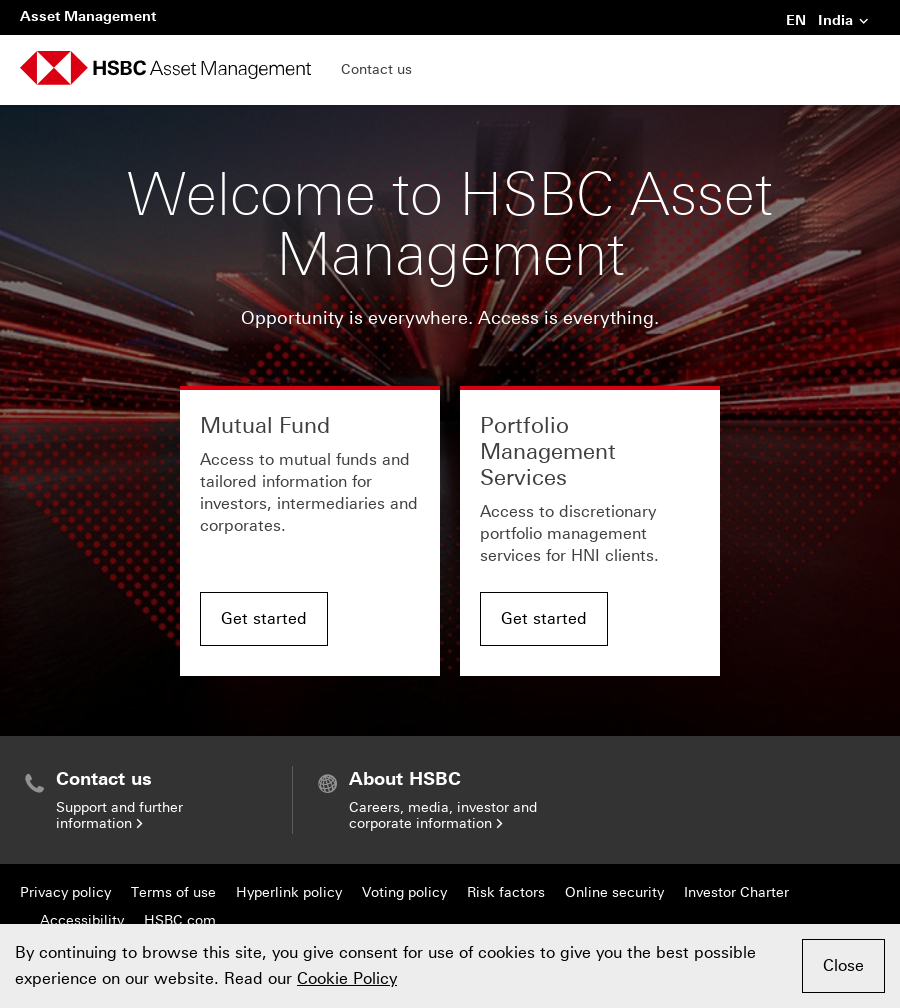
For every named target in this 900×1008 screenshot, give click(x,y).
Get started (264, 618)
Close (843, 965)
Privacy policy (65, 892)
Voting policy (404, 892)
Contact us (376, 69)
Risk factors (506, 892)
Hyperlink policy (289, 892)
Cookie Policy (347, 978)
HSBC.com (180, 920)
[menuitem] (156, 800)
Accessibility (82, 920)
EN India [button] (828, 22)
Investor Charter (736, 892)
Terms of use (173, 892)
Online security (614, 892)
